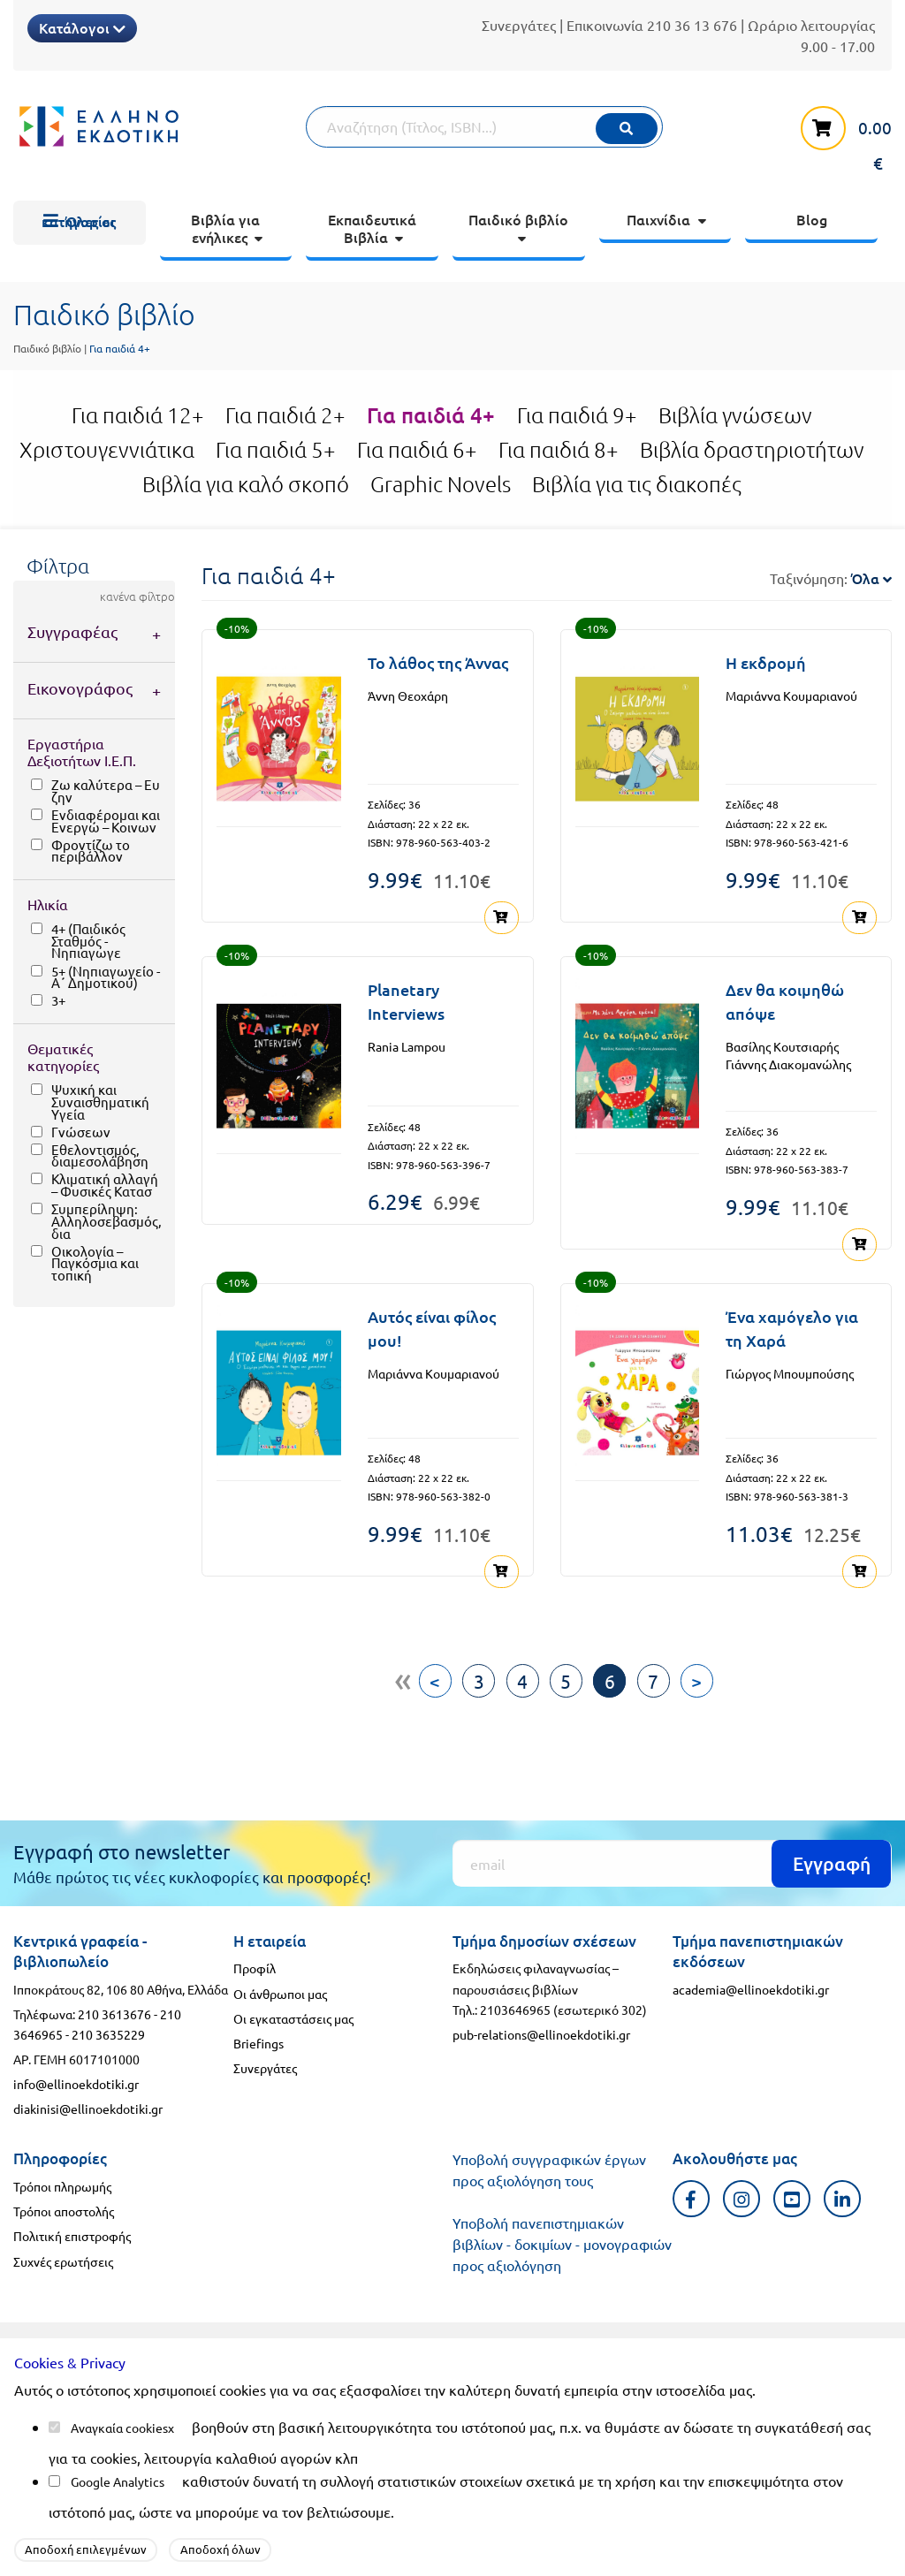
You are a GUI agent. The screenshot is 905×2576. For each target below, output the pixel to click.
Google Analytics (117, 2481)
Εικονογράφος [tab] (80, 688)
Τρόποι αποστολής (63, 2208)
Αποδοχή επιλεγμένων (86, 2549)
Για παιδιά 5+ (276, 449)
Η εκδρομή (766, 662)
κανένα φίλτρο (137, 596)
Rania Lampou (406, 1045)
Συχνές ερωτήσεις (63, 2258)
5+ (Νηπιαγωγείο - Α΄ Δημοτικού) (105, 977)
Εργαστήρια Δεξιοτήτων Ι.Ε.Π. (81, 751)
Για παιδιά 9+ (577, 415)
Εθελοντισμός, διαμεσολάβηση (99, 1155)
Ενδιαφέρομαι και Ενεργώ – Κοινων (105, 820)
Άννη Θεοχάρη (408, 695)
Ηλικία (47, 904)
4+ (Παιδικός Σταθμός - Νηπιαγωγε (88, 941)
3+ (58, 1000)
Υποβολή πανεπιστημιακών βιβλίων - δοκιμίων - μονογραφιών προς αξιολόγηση (562, 2241)
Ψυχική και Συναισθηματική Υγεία (100, 1101)
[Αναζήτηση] (484, 127)
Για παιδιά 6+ (417, 449)
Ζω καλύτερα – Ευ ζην (105, 790)
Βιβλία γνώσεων (735, 415)
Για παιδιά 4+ (431, 415)
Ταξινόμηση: (831, 578)
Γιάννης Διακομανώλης (788, 1063)
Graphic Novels (440, 484)
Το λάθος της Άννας (438, 662)
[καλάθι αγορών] (837, 137)
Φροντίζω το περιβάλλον (90, 850)
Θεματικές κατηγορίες (63, 1056)
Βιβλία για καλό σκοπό (245, 484)
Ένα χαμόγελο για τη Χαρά (792, 1326)
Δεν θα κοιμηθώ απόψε (785, 1000)
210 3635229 (108, 2032)
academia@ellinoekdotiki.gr (751, 1987)
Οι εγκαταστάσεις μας (293, 2016)
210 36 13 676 (692, 25)
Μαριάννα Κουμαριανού (791, 695)
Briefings (258, 2040)
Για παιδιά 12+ (138, 415)
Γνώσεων (80, 1132)
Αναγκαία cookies (119, 2427)
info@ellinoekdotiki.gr (76, 2081)
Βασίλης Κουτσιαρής (782, 1045)
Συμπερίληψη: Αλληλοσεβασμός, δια (106, 1221)
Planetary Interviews (406, 1000)
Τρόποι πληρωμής (62, 2184)
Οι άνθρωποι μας (280, 1990)
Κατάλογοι (82, 27)
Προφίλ (254, 1965)
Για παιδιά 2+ (285, 415)
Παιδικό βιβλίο (47, 348)
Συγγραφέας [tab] (72, 631)
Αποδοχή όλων (220, 2549)
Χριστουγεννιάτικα (106, 449)
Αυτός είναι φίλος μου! (432, 1326)
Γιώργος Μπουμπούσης (790, 1371)
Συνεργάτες (519, 25)
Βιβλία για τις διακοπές (636, 484)
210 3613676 (114, 2011)
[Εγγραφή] (672, 1860)
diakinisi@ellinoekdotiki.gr (88, 2106)
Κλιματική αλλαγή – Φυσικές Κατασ (104, 1185)
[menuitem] (79, 223)
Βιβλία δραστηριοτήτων (752, 449)
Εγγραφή (832, 1861)
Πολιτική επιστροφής (72, 2233)
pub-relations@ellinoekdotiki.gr (541, 2032)
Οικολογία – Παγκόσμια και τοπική (95, 1263)
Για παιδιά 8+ (558, 449)
